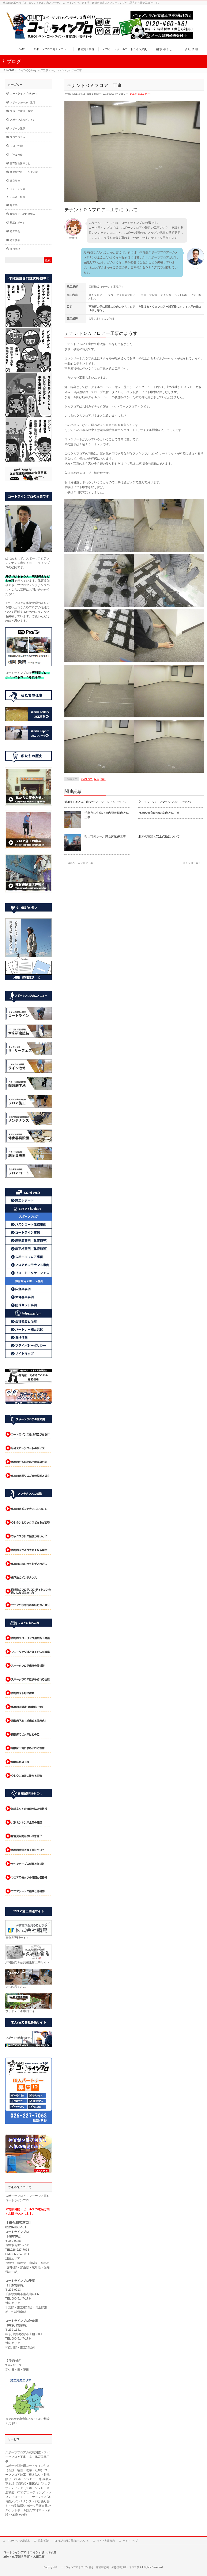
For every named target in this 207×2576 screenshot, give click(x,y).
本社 (103, 779)
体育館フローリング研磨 (24, 172)
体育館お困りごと (20, 163)
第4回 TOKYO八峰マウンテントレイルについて (95, 802)
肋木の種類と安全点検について (159, 836)
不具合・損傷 (17, 197)
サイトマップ (130, 2540)
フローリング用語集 (18, 2540)
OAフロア (87, 779)
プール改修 (16, 154)
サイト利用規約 (106, 2540)
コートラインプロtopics (23, 93)
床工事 (133, 94)
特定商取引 (44, 2540)
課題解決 (15, 248)
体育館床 (15, 180)
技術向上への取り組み (22, 214)
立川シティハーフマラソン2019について (165, 802)
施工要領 (15, 240)
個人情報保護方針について (74, 2540)
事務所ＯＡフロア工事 (78, 863)
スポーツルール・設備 (22, 102)
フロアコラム (17, 137)
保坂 (96, 779)
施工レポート (145, 94)
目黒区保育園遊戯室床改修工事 (159, 813)
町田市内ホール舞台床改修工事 (105, 836)
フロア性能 (16, 145)
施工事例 (15, 231)
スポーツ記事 (17, 128)
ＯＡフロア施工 (193, 863)
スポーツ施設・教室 (21, 111)
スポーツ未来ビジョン (22, 119)
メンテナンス (17, 189)
